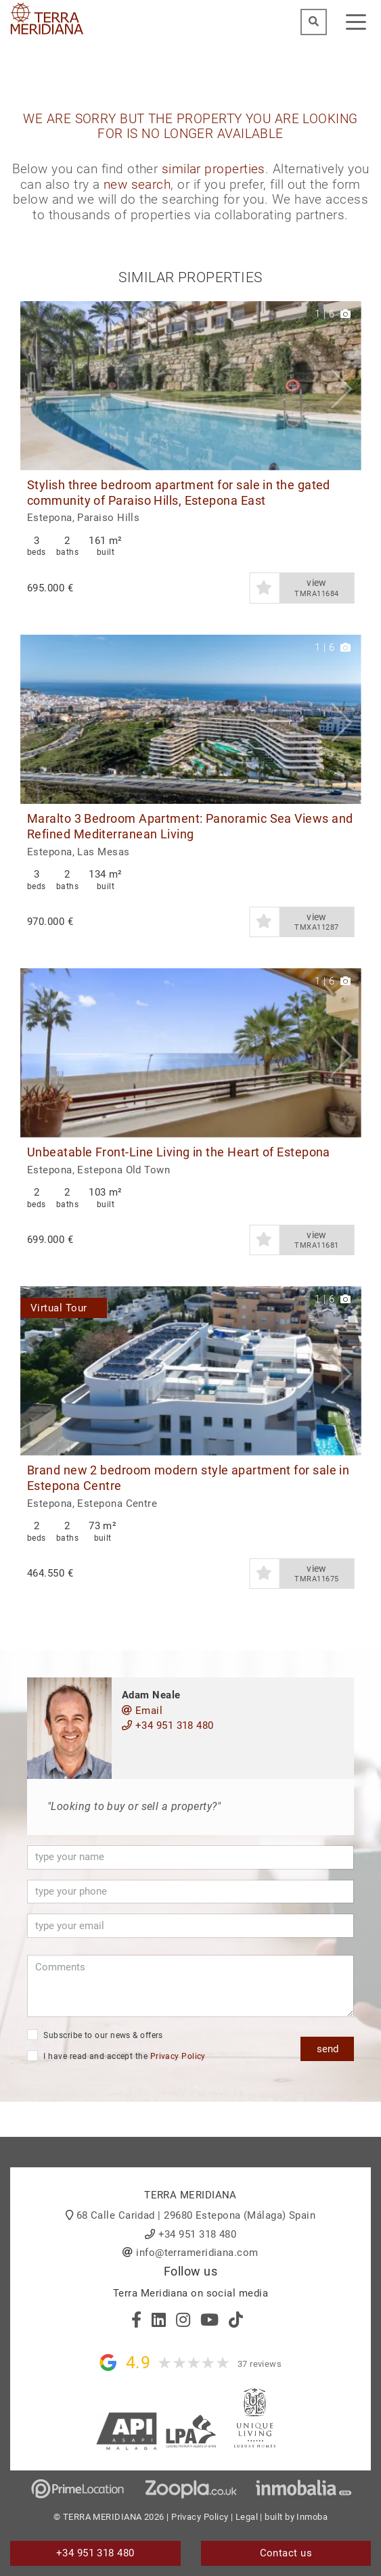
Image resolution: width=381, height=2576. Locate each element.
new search (137, 184)
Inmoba (312, 2517)
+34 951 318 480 (168, 1725)
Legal (247, 2517)
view (316, 588)
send (327, 2049)
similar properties (213, 169)
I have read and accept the (116, 2055)
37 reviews (260, 2364)
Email (142, 1710)
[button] (345, 385)
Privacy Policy (178, 2056)
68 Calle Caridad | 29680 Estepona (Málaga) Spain (196, 2215)
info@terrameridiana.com (197, 2252)
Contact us (286, 2553)
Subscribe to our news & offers (95, 2034)
